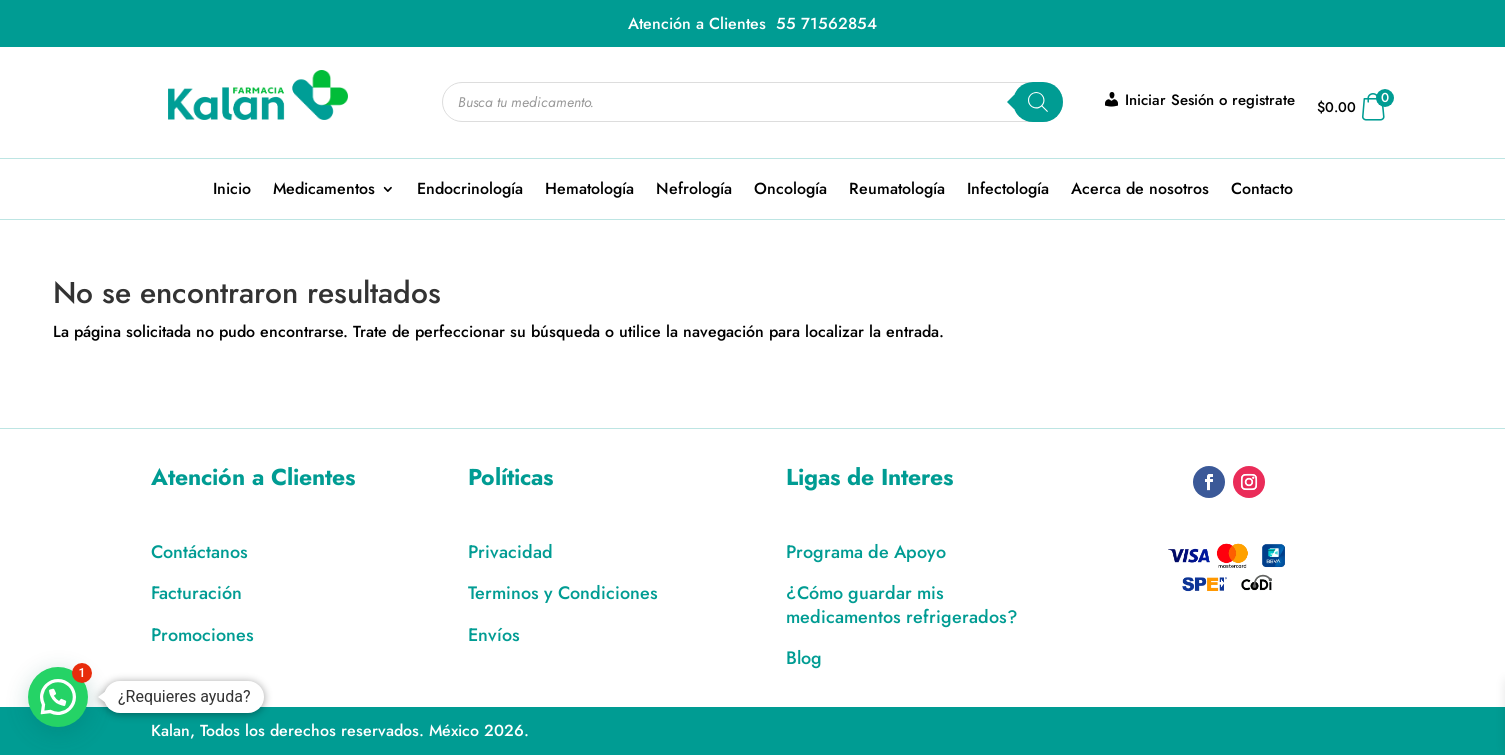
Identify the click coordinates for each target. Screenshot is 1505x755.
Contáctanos (199, 552)
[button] (58, 697)
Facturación (196, 593)
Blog (804, 658)
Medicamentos (324, 191)
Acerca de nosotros (1140, 191)
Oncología (790, 191)
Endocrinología (470, 191)
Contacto (1262, 191)
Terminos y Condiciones (563, 593)
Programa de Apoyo (866, 552)
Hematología (589, 191)
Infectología (1008, 191)
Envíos (494, 635)
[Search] (1038, 102)
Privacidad (510, 552)
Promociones (202, 635)
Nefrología (694, 191)
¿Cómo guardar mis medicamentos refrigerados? (902, 604)
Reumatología (897, 191)
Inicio (232, 191)
